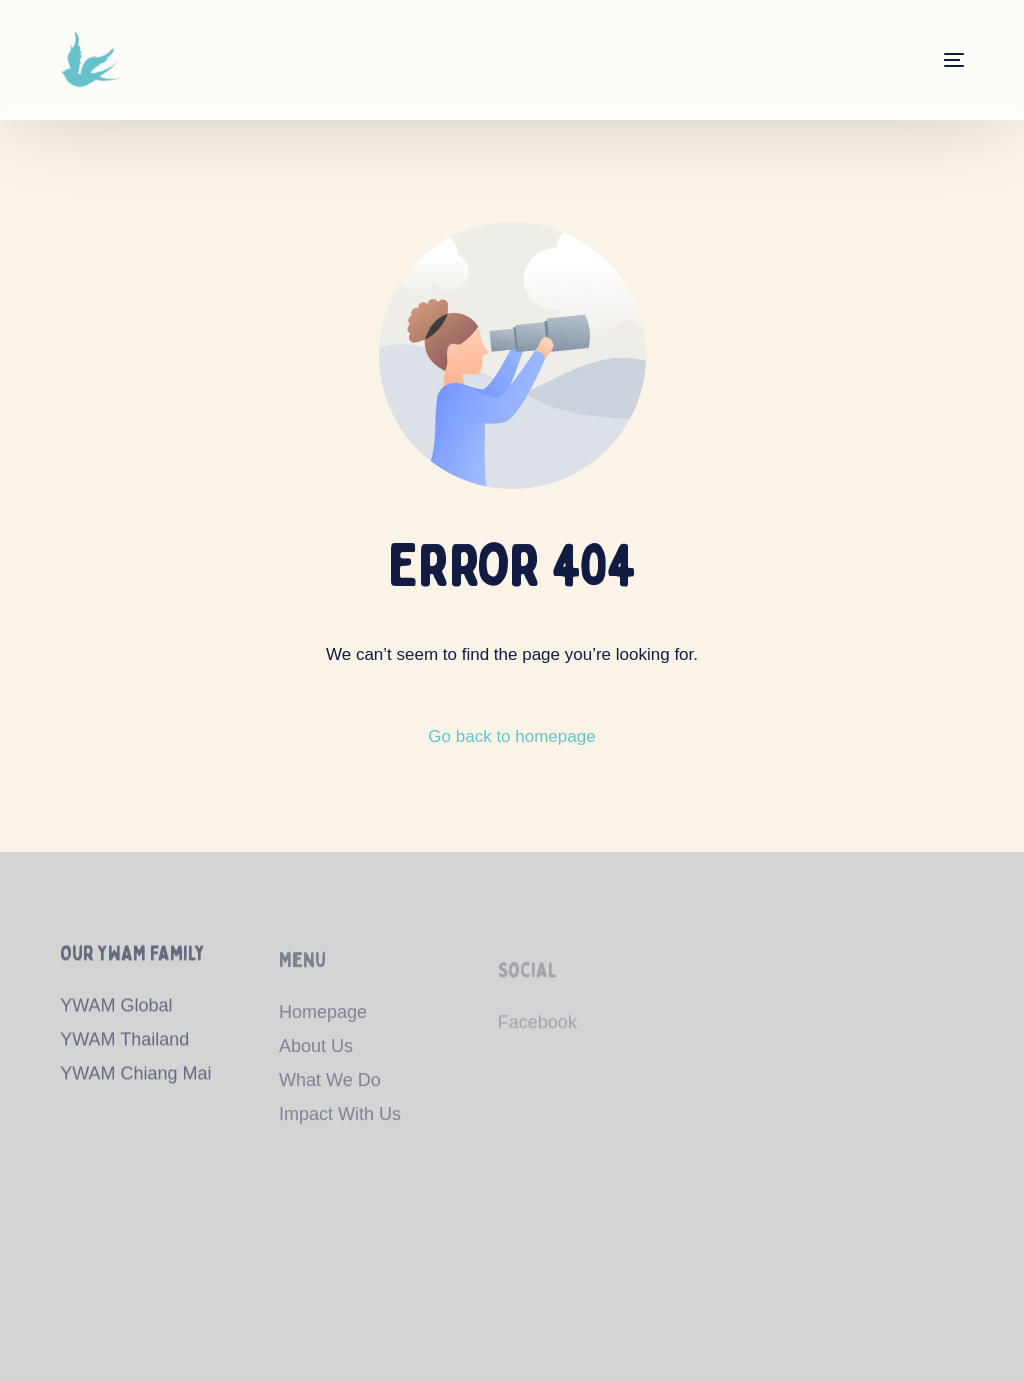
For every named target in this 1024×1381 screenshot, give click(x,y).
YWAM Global (116, 1012)
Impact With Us (340, 1123)
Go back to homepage (511, 736)
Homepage (323, 1021)
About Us (316, 1055)
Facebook (537, 1035)
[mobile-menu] (934, 60)
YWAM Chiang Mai (135, 1079)
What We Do (330, 1089)
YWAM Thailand (124, 1045)
